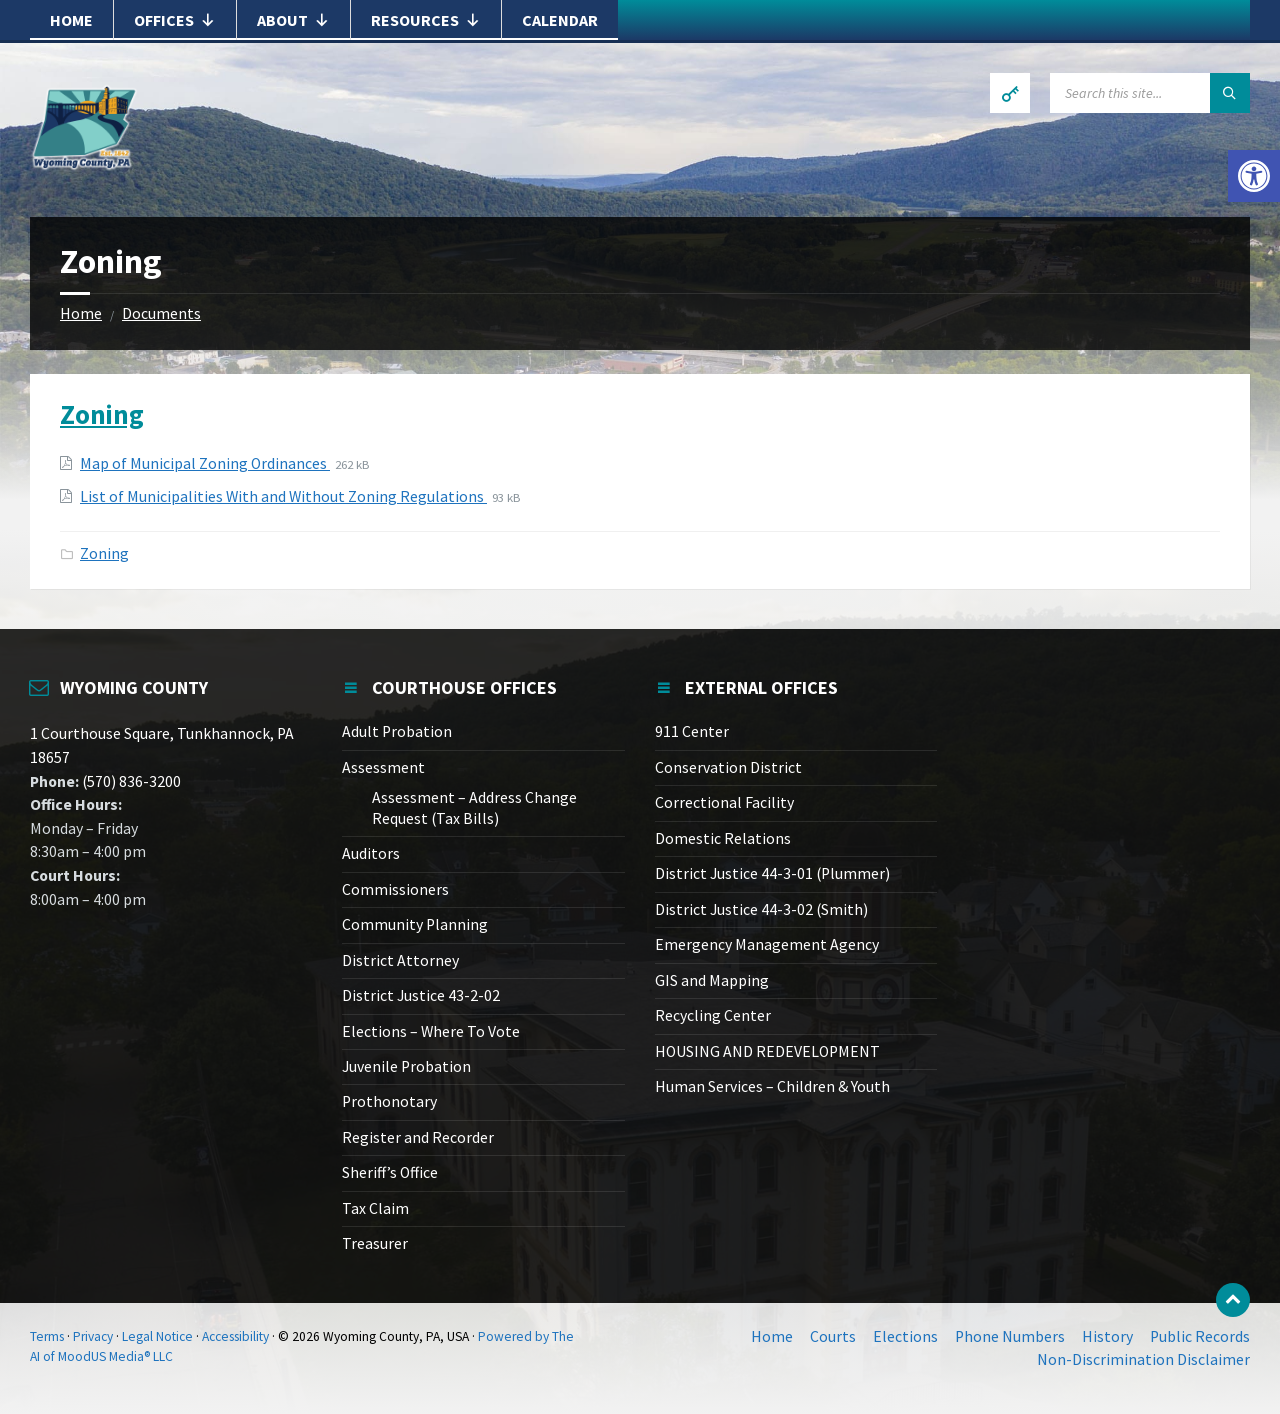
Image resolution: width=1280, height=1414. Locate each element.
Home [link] (71, 20)
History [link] (1107, 1336)
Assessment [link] (383, 767)
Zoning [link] (102, 414)
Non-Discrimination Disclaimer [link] (1143, 1359)
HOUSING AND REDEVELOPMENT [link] (767, 1051)
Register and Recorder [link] (418, 1137)
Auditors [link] (371, 853)
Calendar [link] (560, 20)
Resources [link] (426, 20)
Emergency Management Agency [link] (767, 944)
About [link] (293, 20)
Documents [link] (161, 313)
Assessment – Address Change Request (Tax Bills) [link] (474, 807)
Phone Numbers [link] (1010, 1336)
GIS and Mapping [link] (712, 980)
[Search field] (1150, 93)
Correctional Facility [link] (724, 802)
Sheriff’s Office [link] (390, 1172)
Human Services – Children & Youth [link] (772, 1086)
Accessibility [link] (235, 1336)
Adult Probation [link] (397, 731)
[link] (1254, 176)
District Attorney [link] (400, 960)
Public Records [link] (1200, 1336)
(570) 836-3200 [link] (130, 781)
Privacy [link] (93, 1336)
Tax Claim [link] (375, 1208)
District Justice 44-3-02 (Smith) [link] (761, 909)
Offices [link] (175, 20)
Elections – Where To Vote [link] (431, 1031)
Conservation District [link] (728, 767)
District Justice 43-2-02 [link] (421, 995)
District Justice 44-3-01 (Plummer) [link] (772, 873)
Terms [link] (47, 1336)
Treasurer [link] (375, 1243)
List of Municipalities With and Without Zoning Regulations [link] (283, 496)
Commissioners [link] (395, 889)
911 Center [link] (692, 731)
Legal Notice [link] (157, 1336)
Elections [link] (905, 1336)
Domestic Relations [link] (723, 838)
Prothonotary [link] (389, 1101)
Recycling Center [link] (713, 1015)
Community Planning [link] (415, 924)
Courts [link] (833, 1336)
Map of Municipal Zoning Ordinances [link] (205, 463)
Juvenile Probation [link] (406, 1066)
